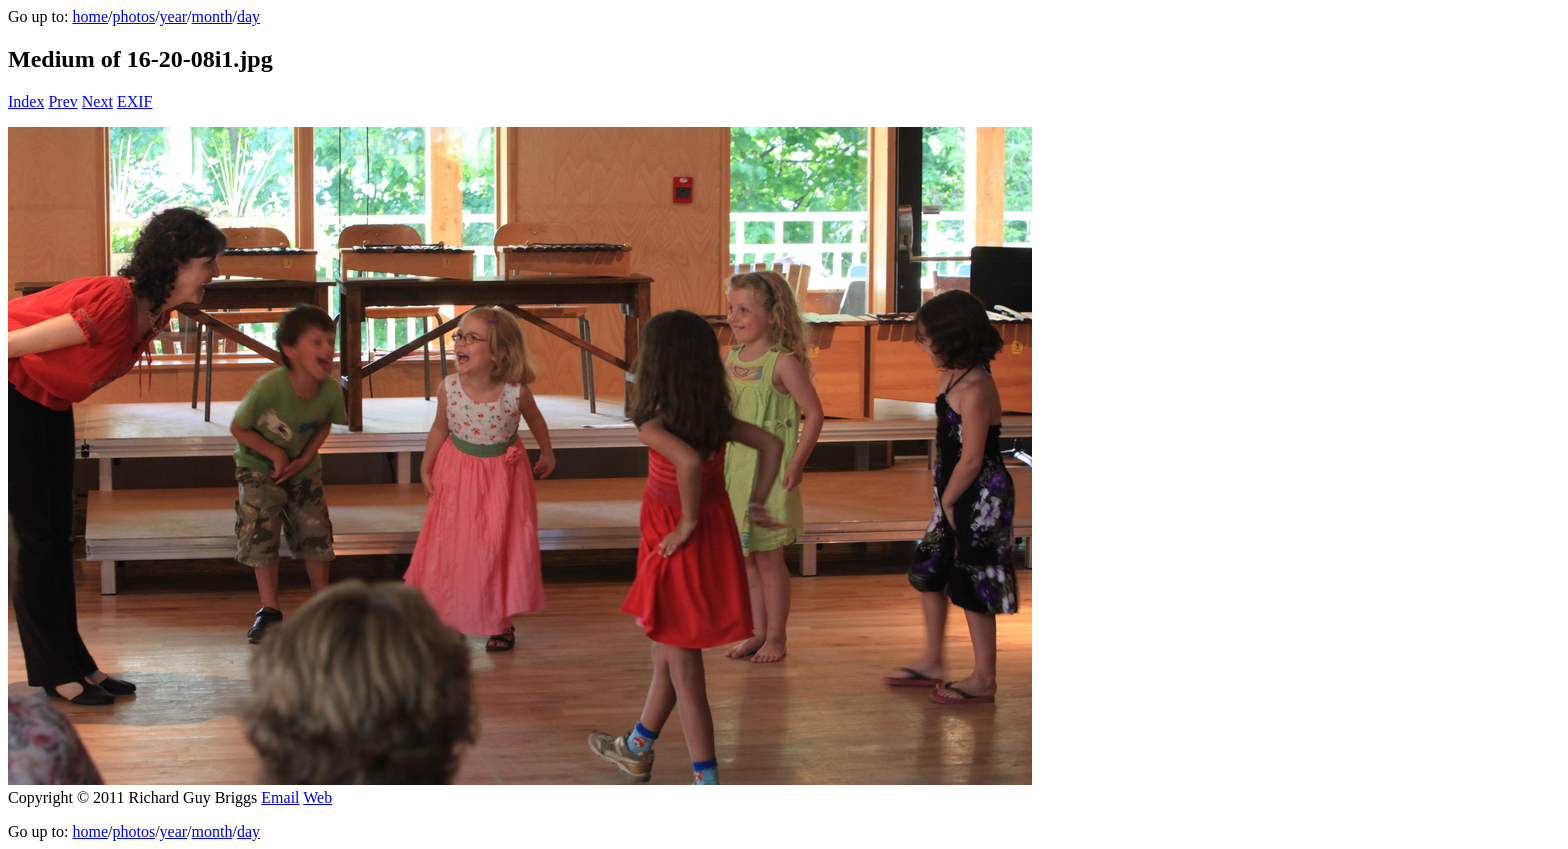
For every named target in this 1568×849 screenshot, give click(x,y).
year (174, 16)
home (90, 16)
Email (280, 797)
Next (97, 101)
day (248, 16)
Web (317, 797)
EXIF (135, 101)
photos (133, 16)
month (212, 16)
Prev (62, 101)
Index (26, 101)
